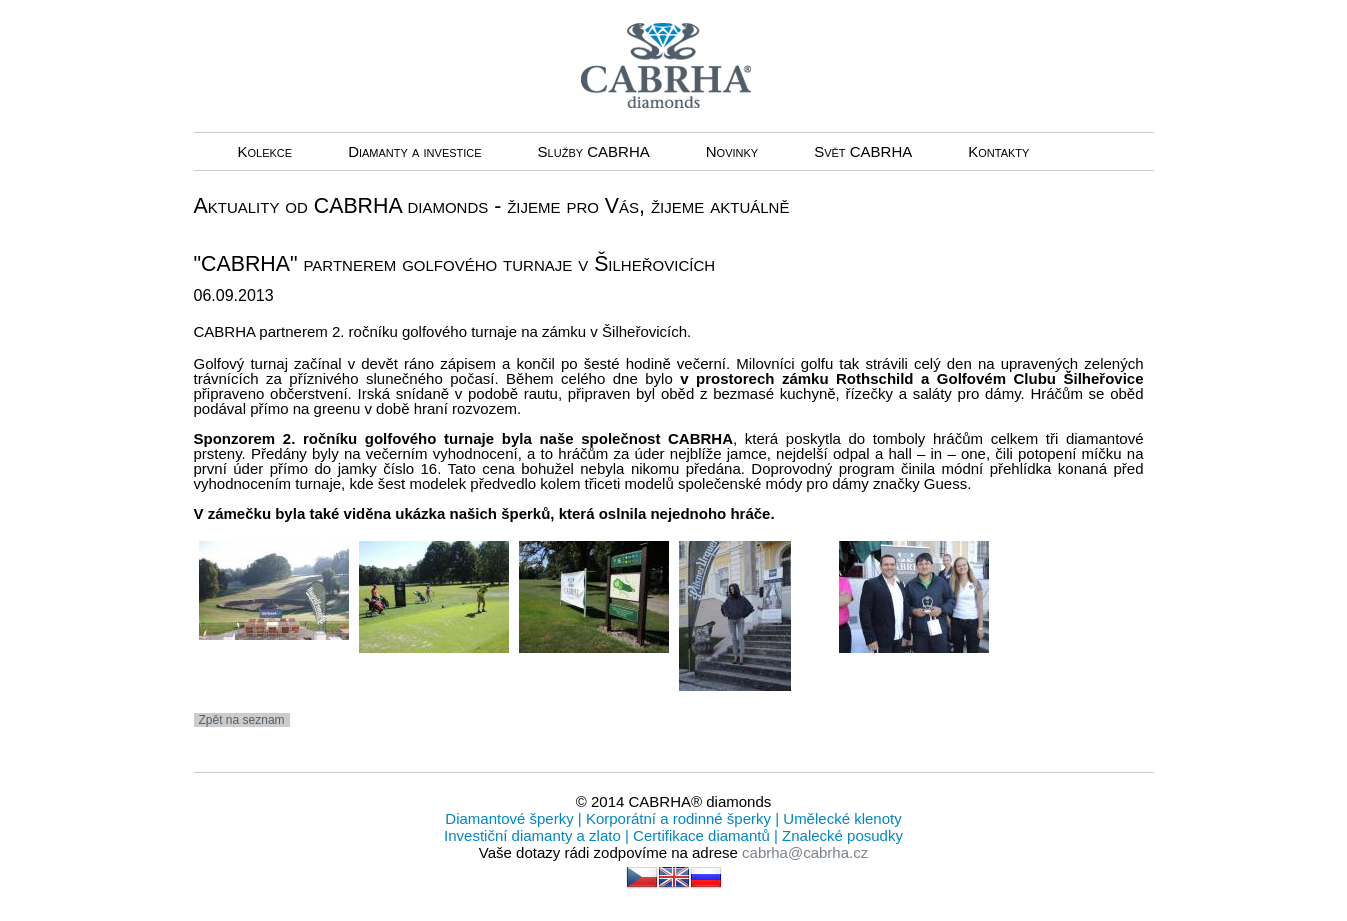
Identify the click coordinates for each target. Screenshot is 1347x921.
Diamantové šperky (511, 818)
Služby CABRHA (594, 151)
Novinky (732, 151)
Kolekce (265, 151)
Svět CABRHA (863, 151)
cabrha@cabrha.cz (805, 852)
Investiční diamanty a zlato (534, 835)
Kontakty (998, 151)
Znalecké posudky (840, 835)
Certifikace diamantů (701, 835)
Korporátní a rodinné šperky (676, 818)
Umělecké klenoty (840, 818)
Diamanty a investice (414, 151)
